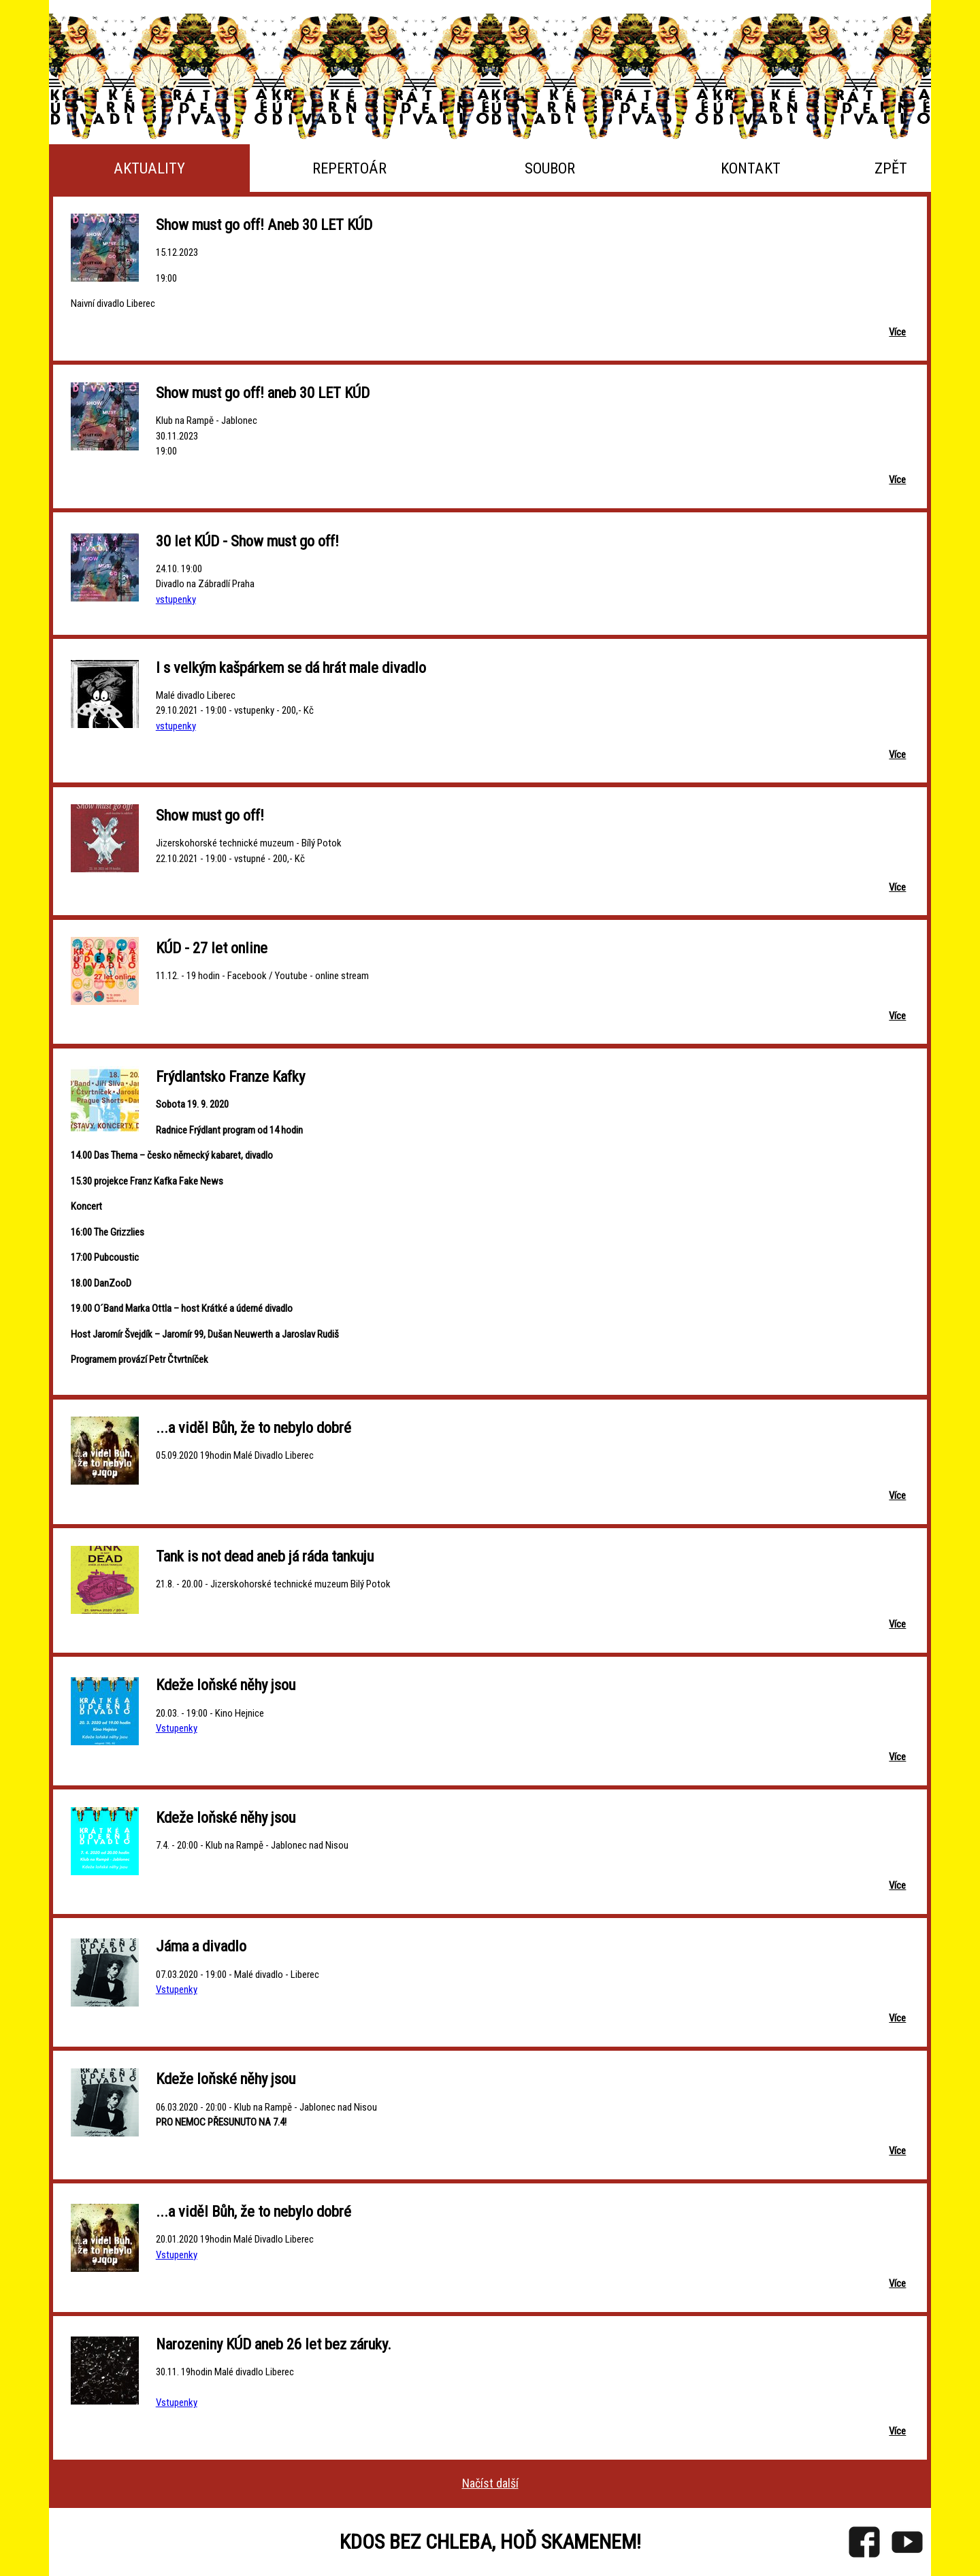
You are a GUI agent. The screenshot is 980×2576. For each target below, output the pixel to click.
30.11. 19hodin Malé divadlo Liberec (225, 2372)
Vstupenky (176, 1728)
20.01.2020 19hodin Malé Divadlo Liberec (235, 2239)
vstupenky (176, 599)
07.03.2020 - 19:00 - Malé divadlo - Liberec (237, 1974)
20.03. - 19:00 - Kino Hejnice (210, 1713)
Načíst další (490, 2483)
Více (897, 332)
